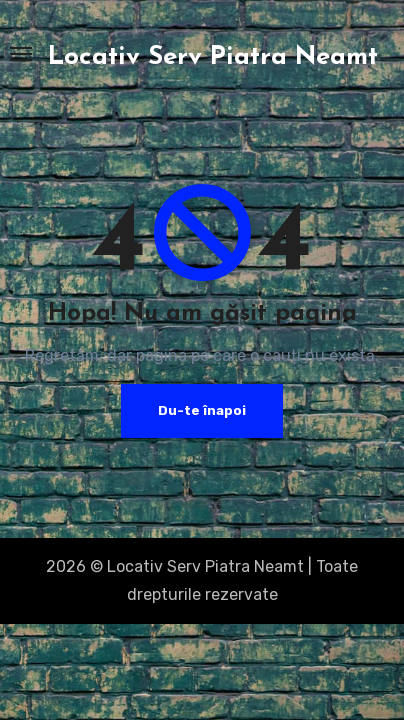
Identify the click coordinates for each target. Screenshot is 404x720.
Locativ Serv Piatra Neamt (213, 57)
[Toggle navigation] (21, 54)
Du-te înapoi (202, 410)
